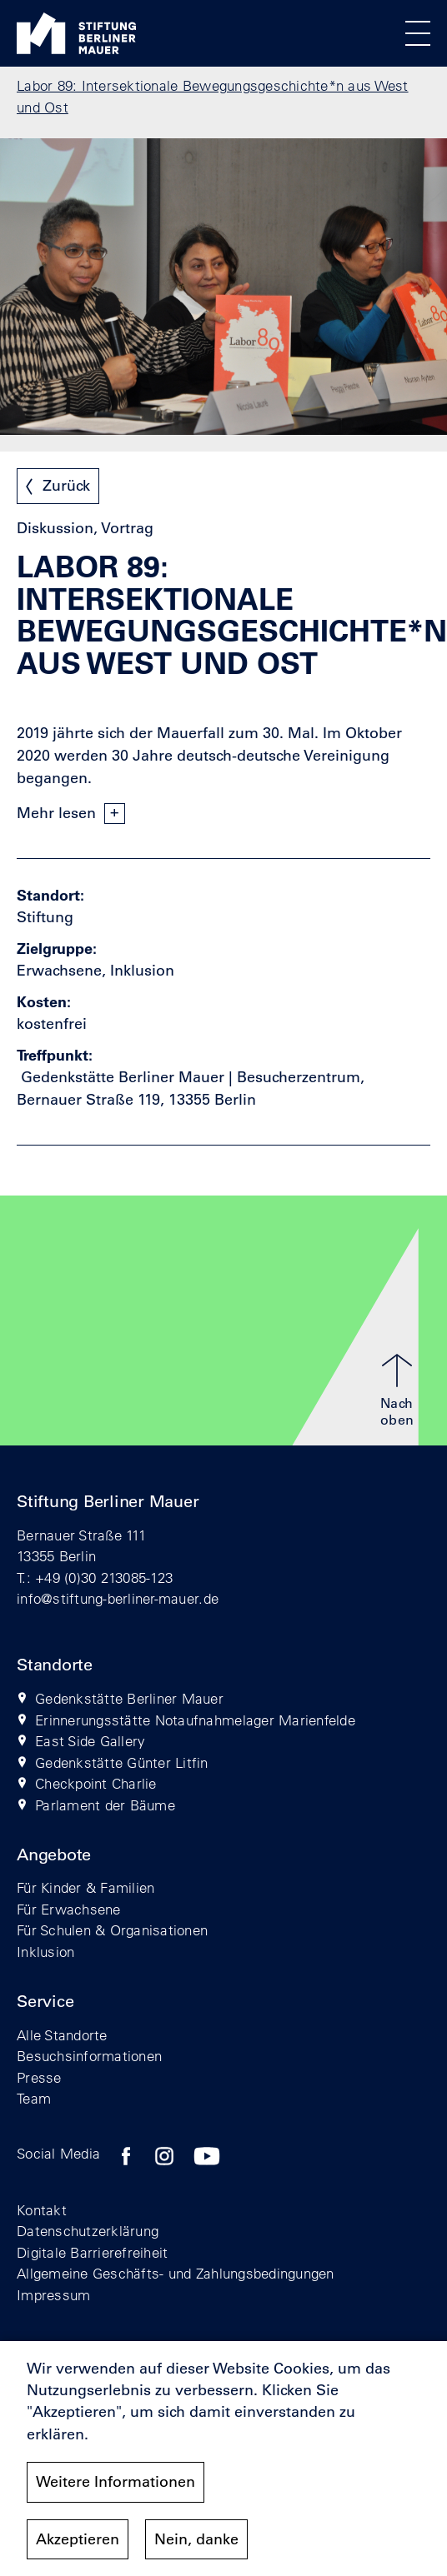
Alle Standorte (62, 2035)
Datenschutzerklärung (87, 2230)
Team (34, 2098)
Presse (39, 2077)
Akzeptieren (77, 2543)
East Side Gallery (90, 1741)
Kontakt (42, 2210)
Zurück (66, 486)
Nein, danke (196, 2543)
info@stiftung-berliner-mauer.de (117, 1598)
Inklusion (45, 1951)
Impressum (53, 2295)
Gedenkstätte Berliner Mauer (129, 1698)
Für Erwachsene (69, 1909)
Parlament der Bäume (105, 1805)
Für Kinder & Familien (85, 1887)
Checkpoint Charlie (96, 1783)
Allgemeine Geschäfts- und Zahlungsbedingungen (175, 2273)
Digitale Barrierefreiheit (92, 2252)
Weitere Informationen (115, 2487)
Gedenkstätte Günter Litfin (121, 1762)
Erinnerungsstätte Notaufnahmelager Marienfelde (195, 1720)
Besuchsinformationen (89, 2055)
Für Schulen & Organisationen (112, 1930)
